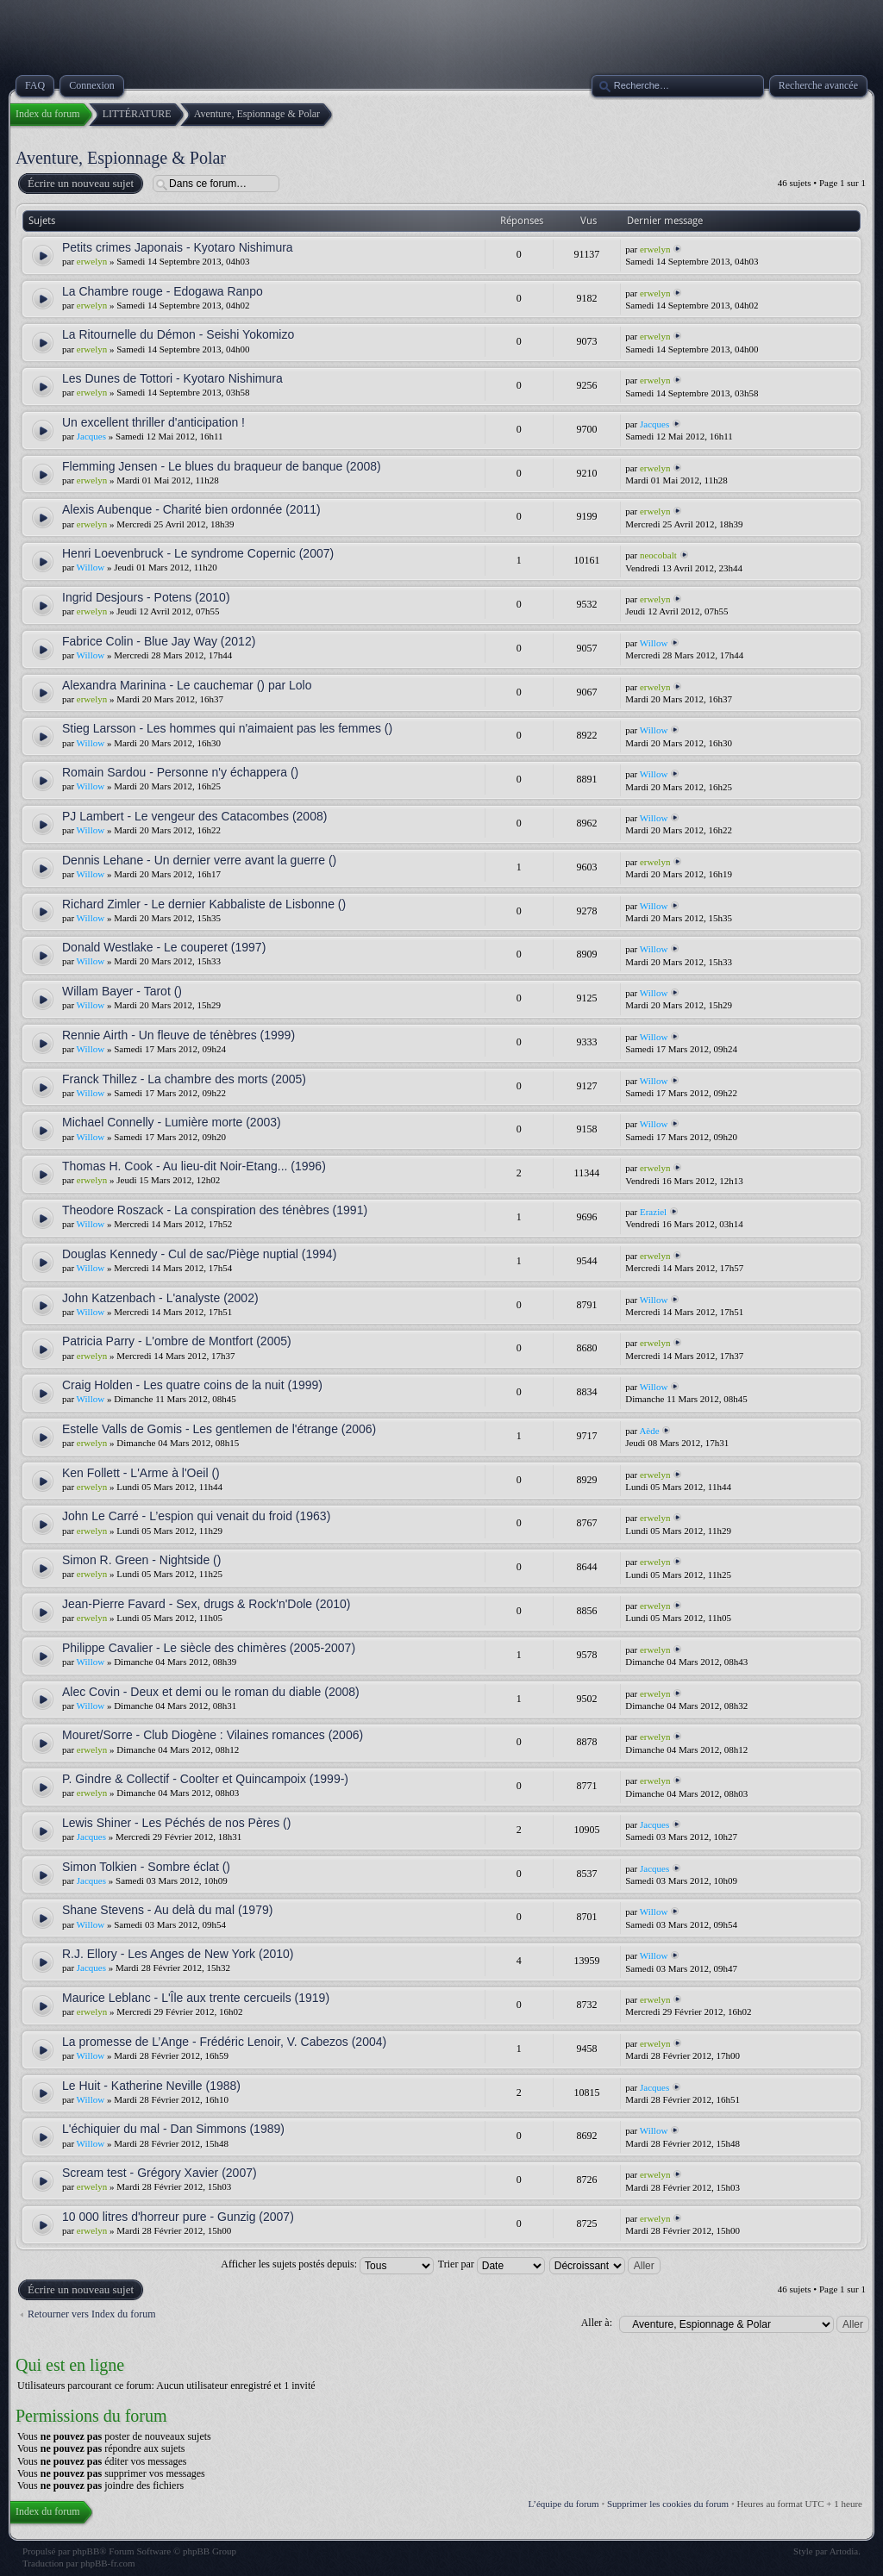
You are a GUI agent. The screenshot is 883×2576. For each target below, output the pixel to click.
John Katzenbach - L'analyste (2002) (160, 1298)
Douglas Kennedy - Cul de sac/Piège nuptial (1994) (199, 1254)
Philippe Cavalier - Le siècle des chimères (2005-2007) (208, 1648)
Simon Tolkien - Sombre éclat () (146, 1867)
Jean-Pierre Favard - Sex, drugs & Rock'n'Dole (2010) (206, 1604)
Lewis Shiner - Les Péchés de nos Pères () (176, 1823)
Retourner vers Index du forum (92, 2314)
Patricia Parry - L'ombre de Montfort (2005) (176, 1341)
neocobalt (658, 555)
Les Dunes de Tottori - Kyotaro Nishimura (172, 378)
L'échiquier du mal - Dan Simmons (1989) (173, 2129)
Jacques (91, 436)
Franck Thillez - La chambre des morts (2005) (184, 1079)
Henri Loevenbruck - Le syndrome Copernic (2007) (198, 553)
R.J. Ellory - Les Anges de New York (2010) (177, 1954)
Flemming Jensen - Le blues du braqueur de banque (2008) (221, 466)
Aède (649, 1430)
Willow (91, 567)
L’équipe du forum (564, 2503)
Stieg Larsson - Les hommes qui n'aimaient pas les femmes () (227, 728)
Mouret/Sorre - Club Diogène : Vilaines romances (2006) (212, 1735)
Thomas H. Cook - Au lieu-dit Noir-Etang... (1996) (194, 1166)
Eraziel (653, 1212)
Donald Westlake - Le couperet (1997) (164, 947)
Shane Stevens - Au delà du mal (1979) (167, 1910)
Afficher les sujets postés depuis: (327, 2264)
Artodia (844, 2551)
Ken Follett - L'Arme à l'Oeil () (141, 1473)
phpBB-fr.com (107, 2563)
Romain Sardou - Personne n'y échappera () (180, 772)
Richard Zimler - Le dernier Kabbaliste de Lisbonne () (204, 904)
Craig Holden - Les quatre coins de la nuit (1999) (192, 1385)
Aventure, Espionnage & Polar (121, 157)
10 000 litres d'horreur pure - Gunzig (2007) (178, 2217)
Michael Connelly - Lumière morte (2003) (171, 1122)
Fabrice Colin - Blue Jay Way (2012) (158, 641)
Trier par (491, 2264)
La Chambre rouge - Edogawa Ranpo (162, 291)
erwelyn (92, 261)
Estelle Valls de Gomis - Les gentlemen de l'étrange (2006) (219, 1429)
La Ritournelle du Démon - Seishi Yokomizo (178, 334)
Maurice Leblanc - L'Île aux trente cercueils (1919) (195, 1998)
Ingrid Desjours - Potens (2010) (146, 597)
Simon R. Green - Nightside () (141, 1560)
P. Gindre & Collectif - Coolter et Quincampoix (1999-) (205, 1779)
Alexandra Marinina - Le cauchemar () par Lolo (186, 685)
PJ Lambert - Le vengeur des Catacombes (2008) (194, 816)
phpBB (85, 2551)
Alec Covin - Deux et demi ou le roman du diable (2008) (211, 1692)
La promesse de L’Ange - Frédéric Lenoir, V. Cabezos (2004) (224, 2042)
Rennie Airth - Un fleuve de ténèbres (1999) (178, 1035)
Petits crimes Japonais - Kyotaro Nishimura (177, 247)
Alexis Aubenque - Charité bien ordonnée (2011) (191, 509)
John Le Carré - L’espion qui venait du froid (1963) (196, 1516)
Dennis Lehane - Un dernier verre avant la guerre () (199, 860)
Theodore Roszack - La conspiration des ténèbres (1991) (214, 1210)
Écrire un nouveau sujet (80, 183)
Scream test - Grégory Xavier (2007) (159, 2173)
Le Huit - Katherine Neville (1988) (151, 2086)
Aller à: (596, 2323)
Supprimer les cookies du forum (668, 2503)
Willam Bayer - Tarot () (122, 991)
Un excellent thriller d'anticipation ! (153, 422)
